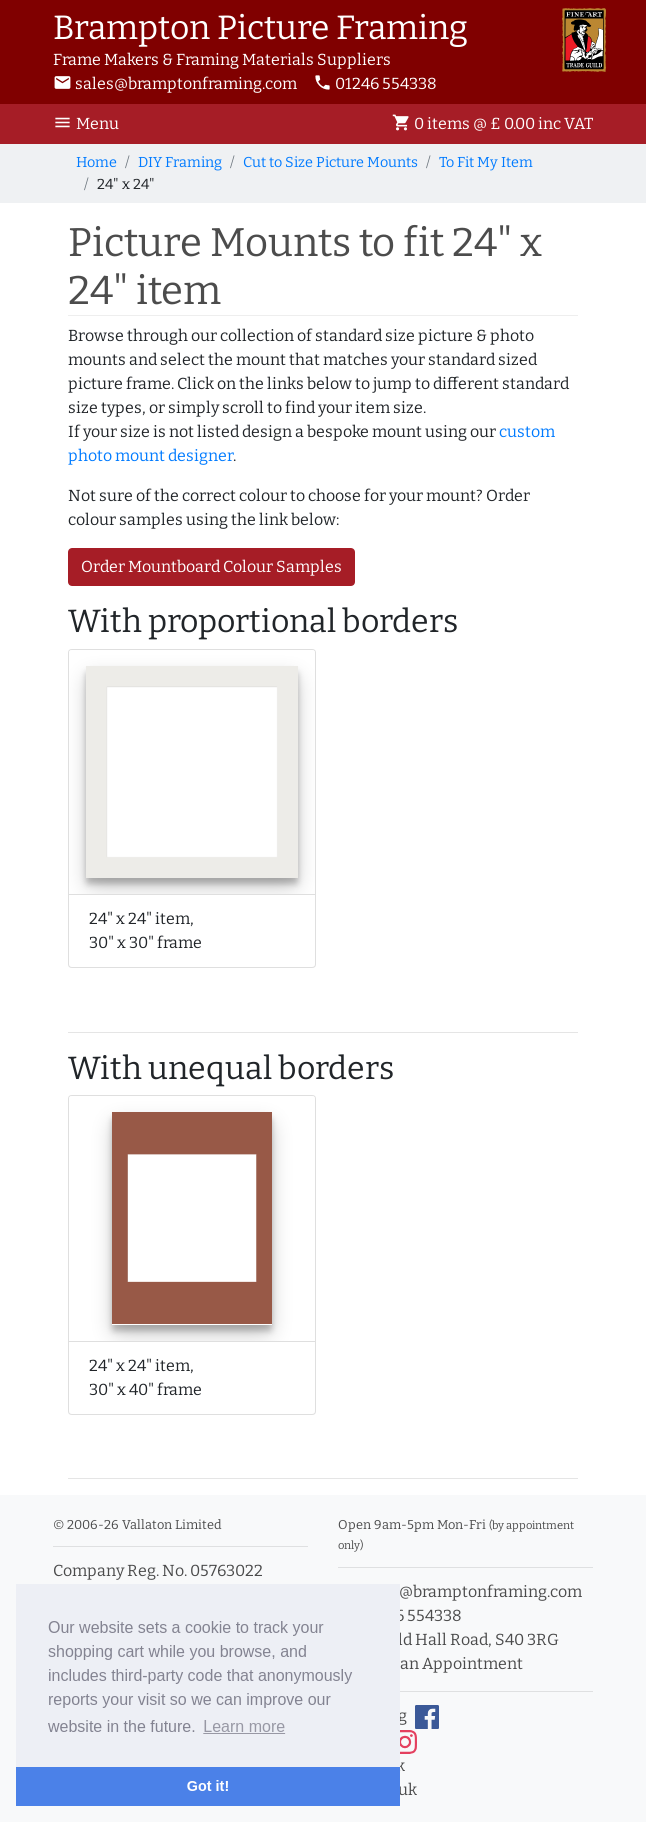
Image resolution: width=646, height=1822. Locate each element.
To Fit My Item (486, 162)
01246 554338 (375, 83)
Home (96, 162)
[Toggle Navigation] (92, 124)
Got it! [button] (208, 1786)
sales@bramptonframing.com (175, 83)
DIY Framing (180, 162)
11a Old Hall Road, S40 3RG (448, 1639)
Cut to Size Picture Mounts (330, 162)
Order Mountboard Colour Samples (211, 566)
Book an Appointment (430, 1663)
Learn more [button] (244, 1726)
